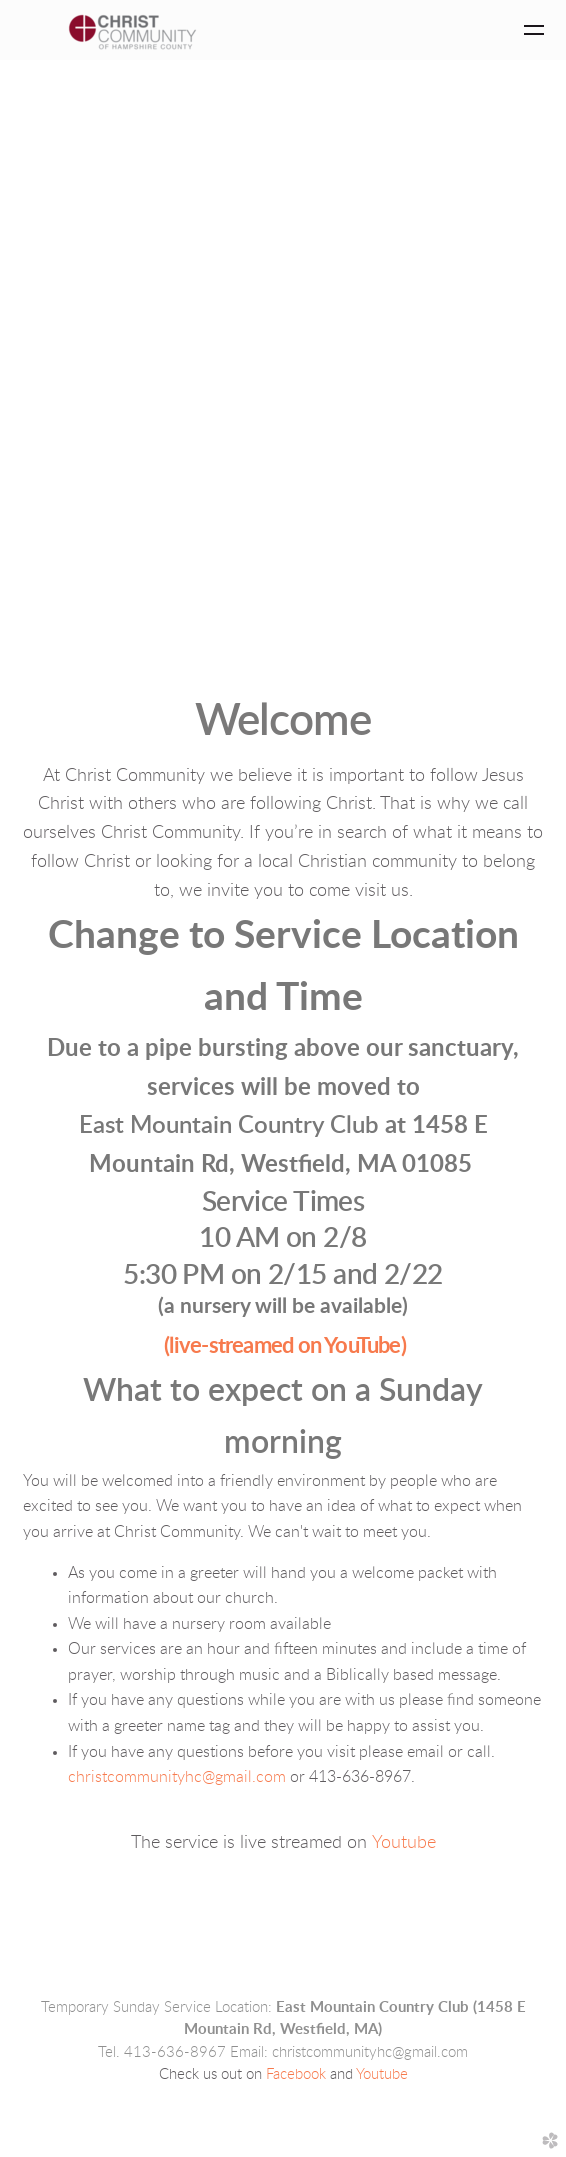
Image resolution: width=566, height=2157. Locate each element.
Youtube (404, 1843)
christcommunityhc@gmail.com (177, 1777)
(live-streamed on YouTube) (285, 1346)
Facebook (296, 2074)
